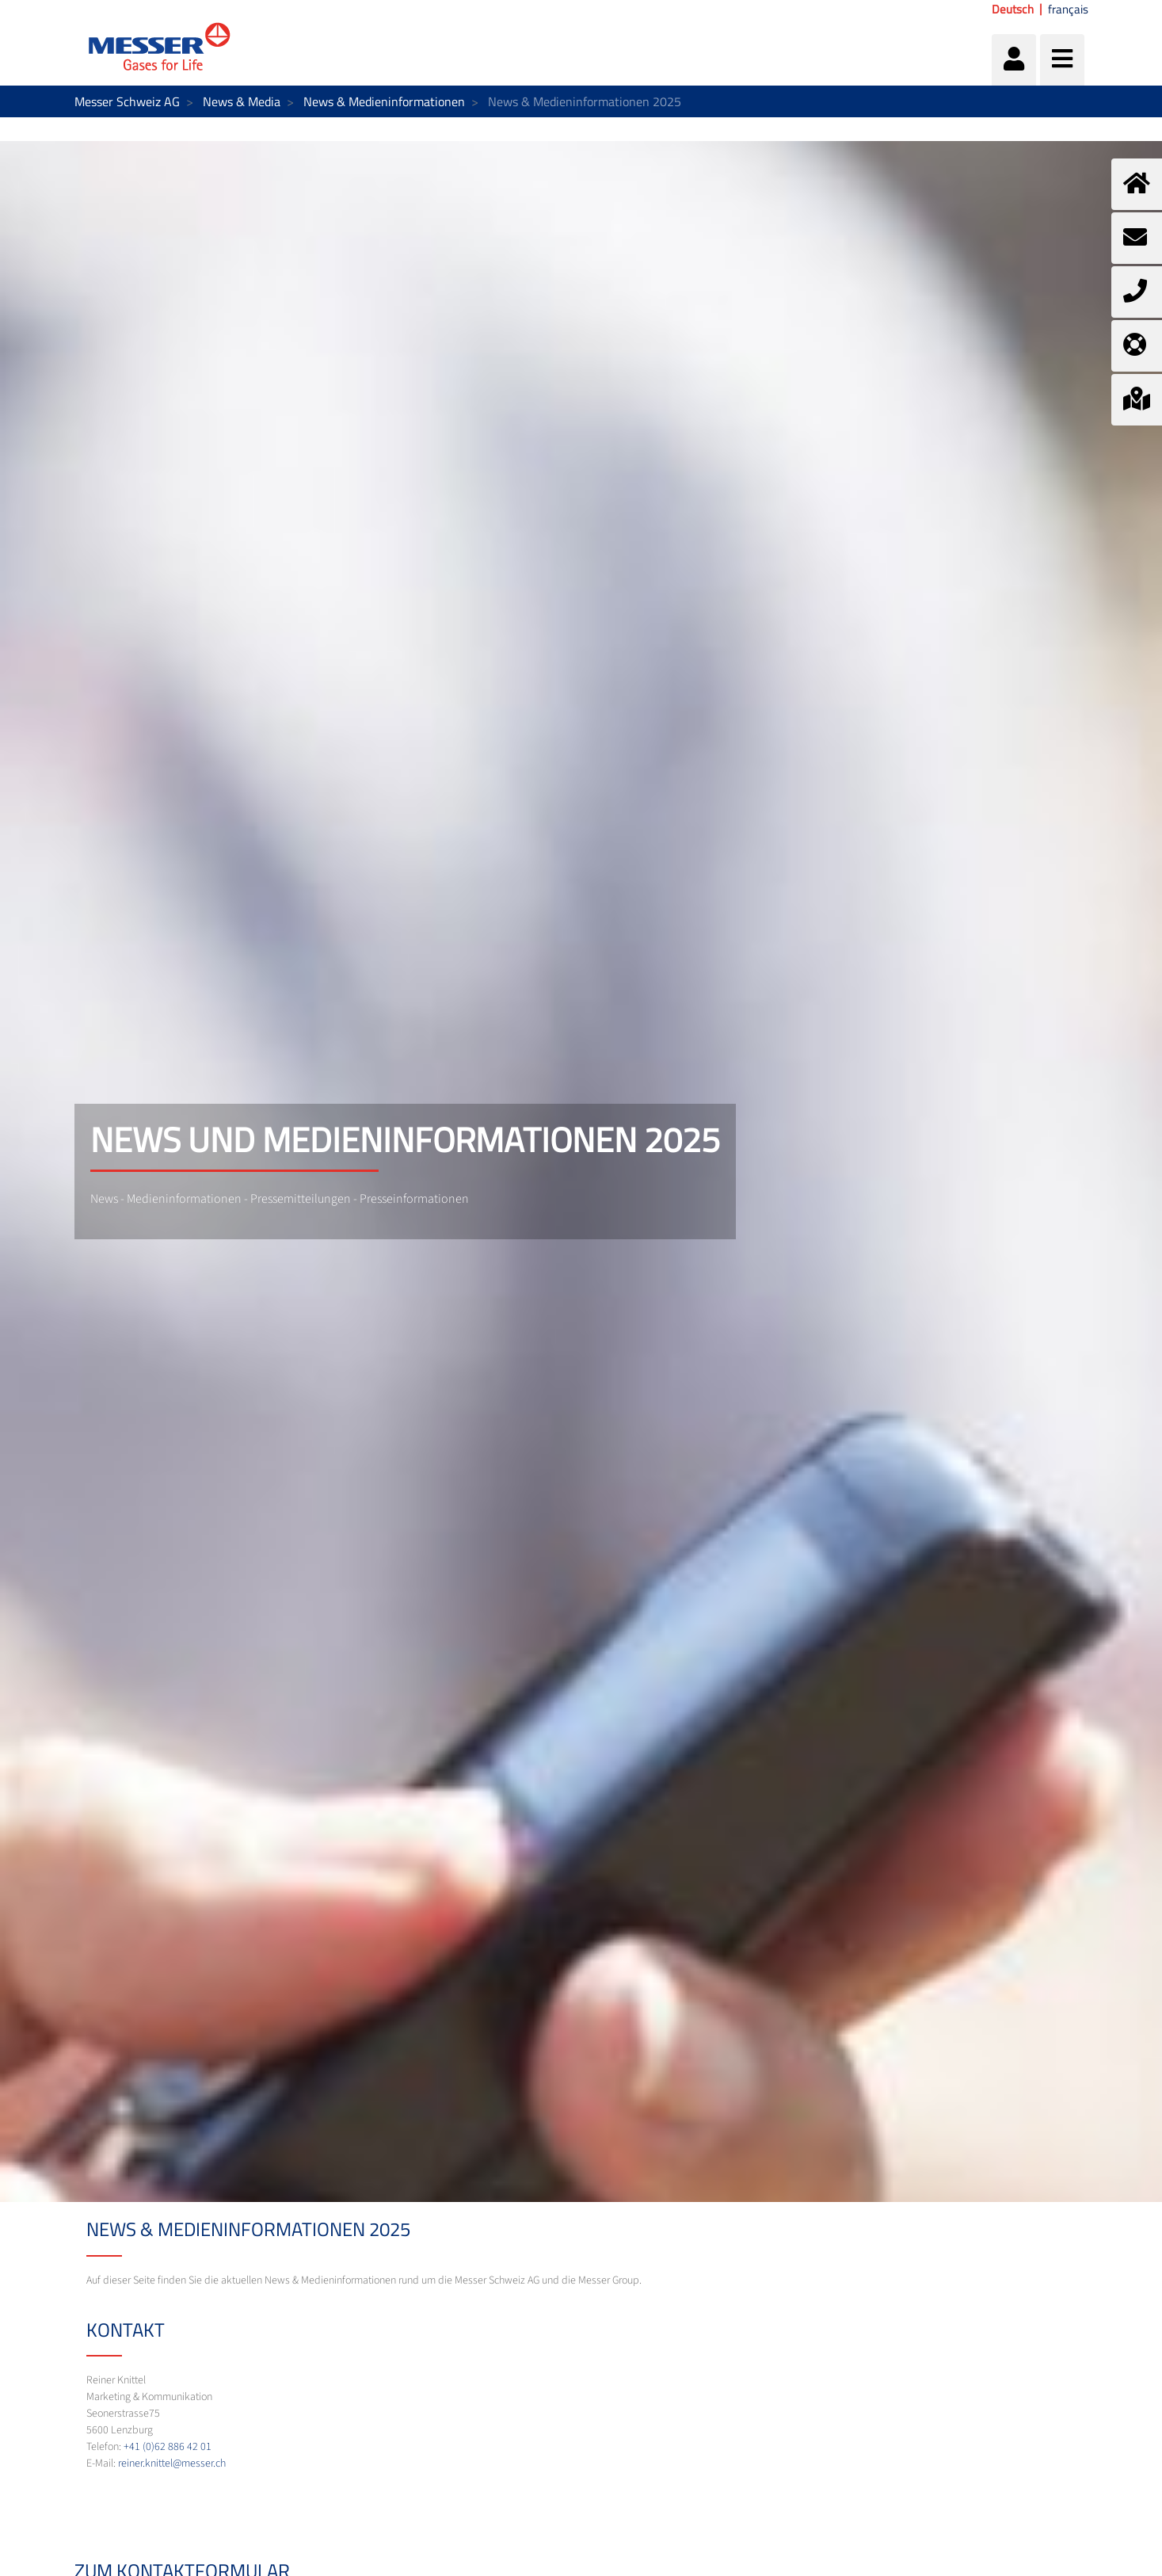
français (1068, 9)
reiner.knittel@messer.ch (172, 2463)
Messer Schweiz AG (127, 101)
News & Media (241, 101)
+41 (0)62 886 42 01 (167, 2447)
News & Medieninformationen (384, 101)
